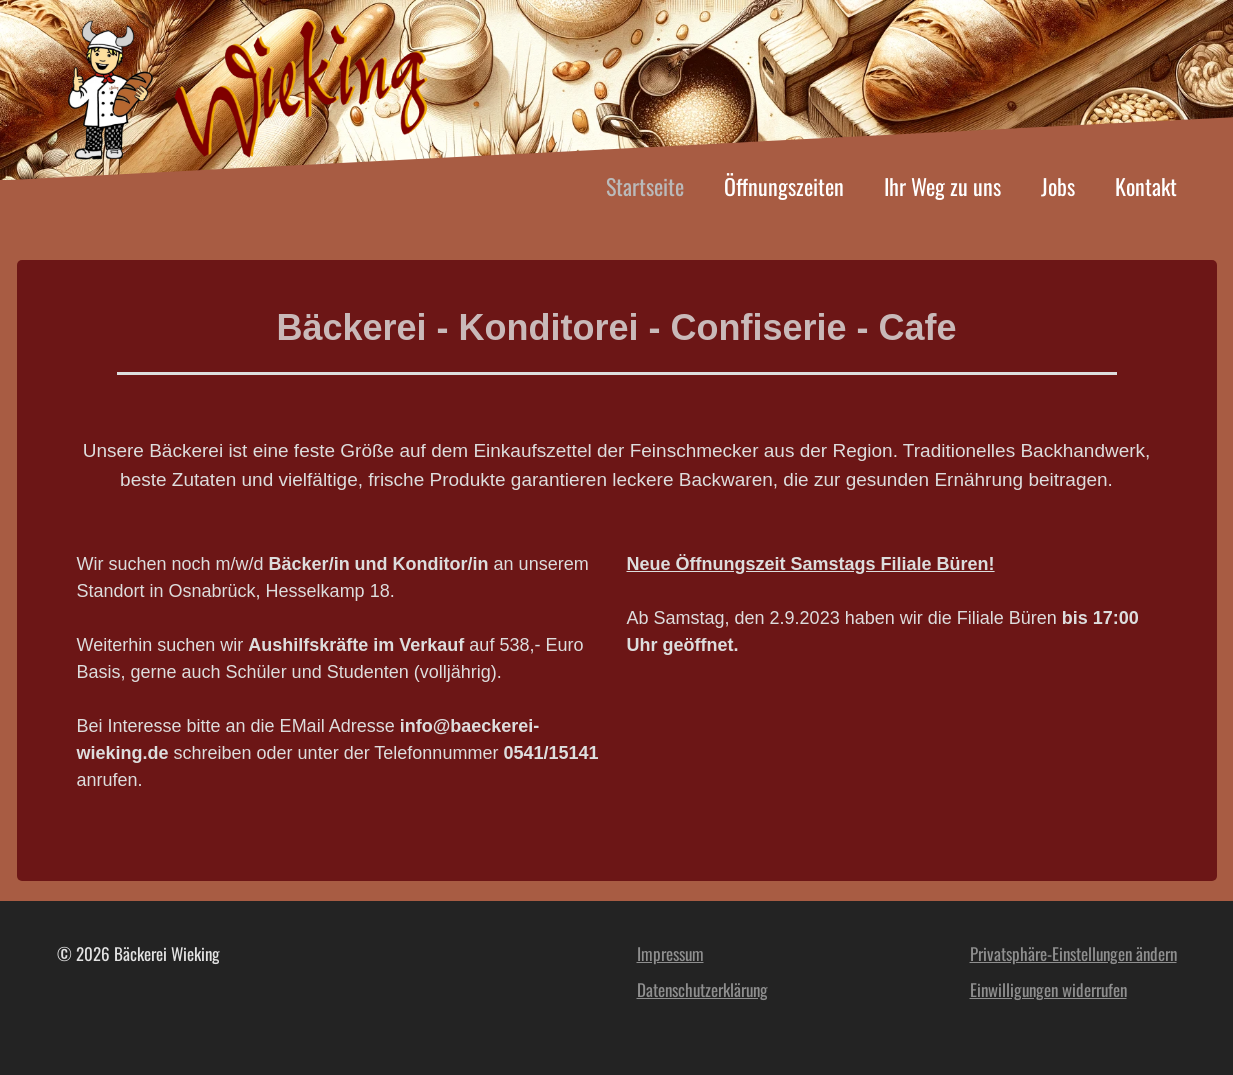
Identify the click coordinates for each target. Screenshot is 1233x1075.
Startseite (645, 186)
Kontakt (1146, 186)
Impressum (670, 953)
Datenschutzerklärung (702, 989)
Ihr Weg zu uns (942, 186)
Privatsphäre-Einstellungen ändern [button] (1073, 953)
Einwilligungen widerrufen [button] (1048, 989)
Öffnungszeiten (784, 186)
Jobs (1058, 186)
